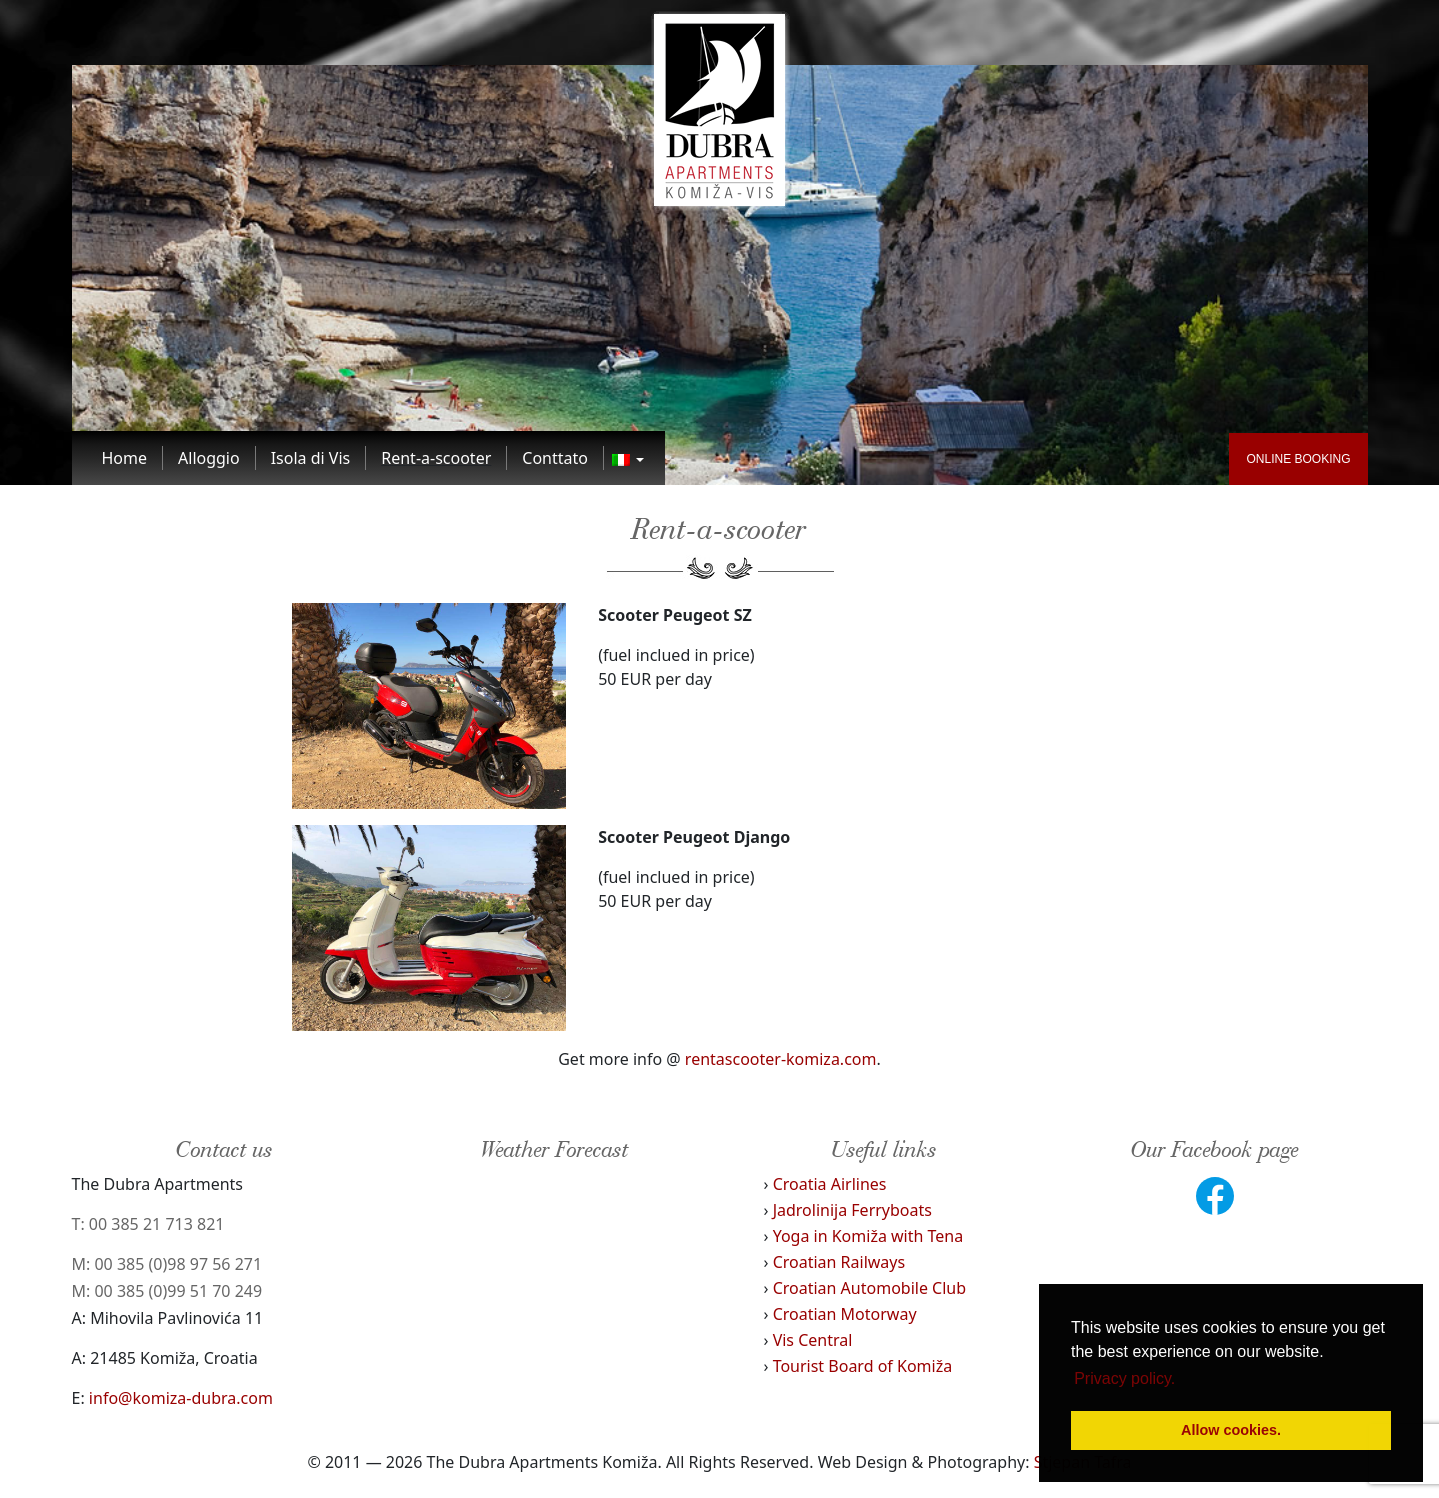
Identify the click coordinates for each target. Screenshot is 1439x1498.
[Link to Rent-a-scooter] (436, 458)
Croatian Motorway (845, 1314)
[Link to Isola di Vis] (311, 458)
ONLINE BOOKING (1298, 459)
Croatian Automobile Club (869, 1288)
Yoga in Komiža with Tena (868, 1236)
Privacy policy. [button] (1124, 1378)
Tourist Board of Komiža (863, 1366)
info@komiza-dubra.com (181, 1398)
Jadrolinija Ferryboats (852, 1210)
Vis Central (813, 1340)
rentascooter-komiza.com (781, 1059)
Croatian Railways (839, 1262)
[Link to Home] (125, 458)
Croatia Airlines (830, 1184)
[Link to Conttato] (555, 458)
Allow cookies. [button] (1231, 1430)
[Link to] (627, 458)
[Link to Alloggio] (209, 458)
